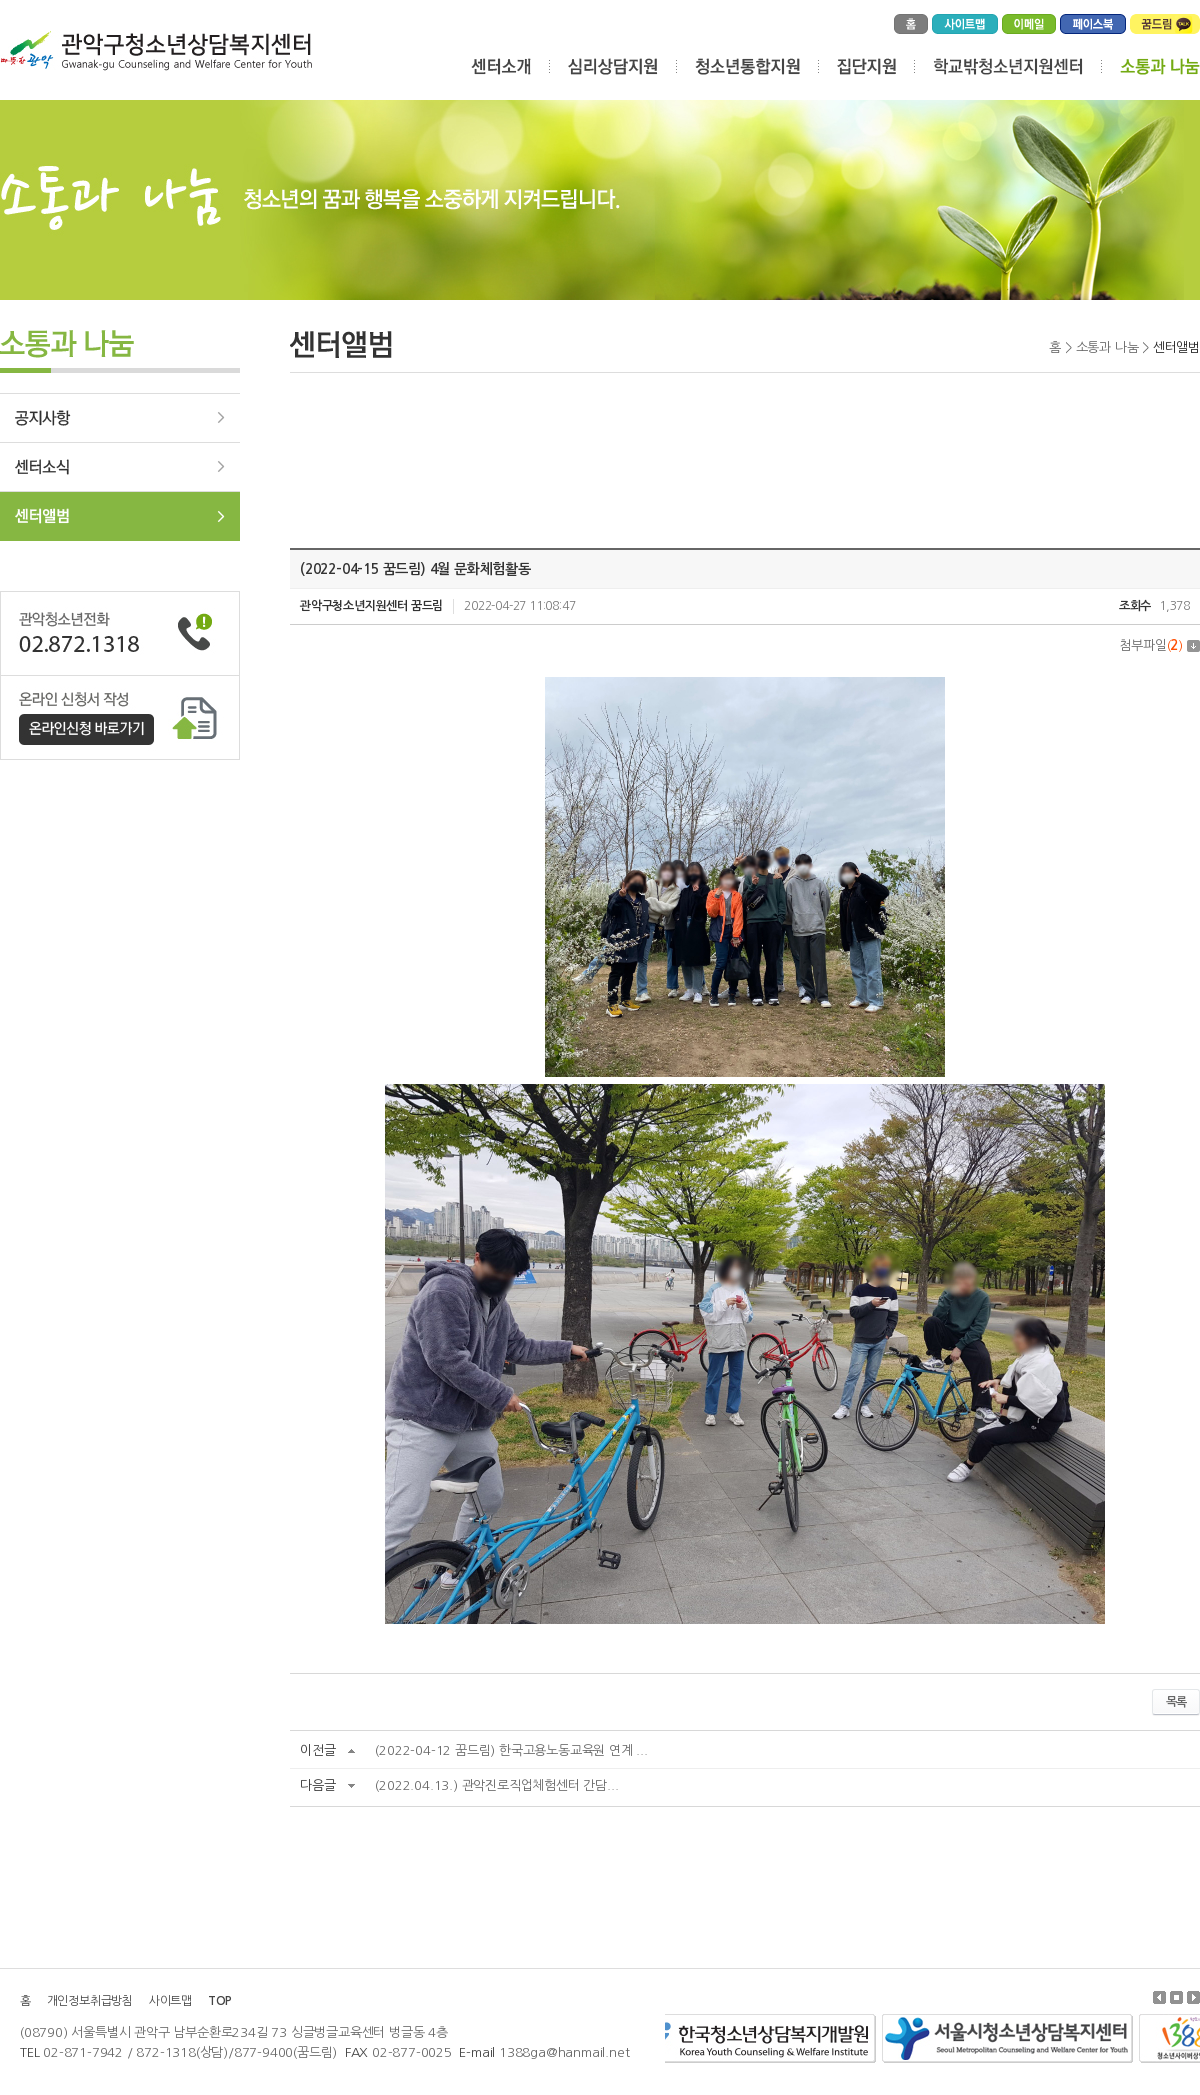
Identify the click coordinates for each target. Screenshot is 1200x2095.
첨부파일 (1159, 645)
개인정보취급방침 (90, 2001)
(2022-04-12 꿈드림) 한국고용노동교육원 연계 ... (511, 1750)
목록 (1176, 1702)
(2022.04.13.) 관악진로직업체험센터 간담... (496, 1785)
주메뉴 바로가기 (0, 0)
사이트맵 (170, 2001)
